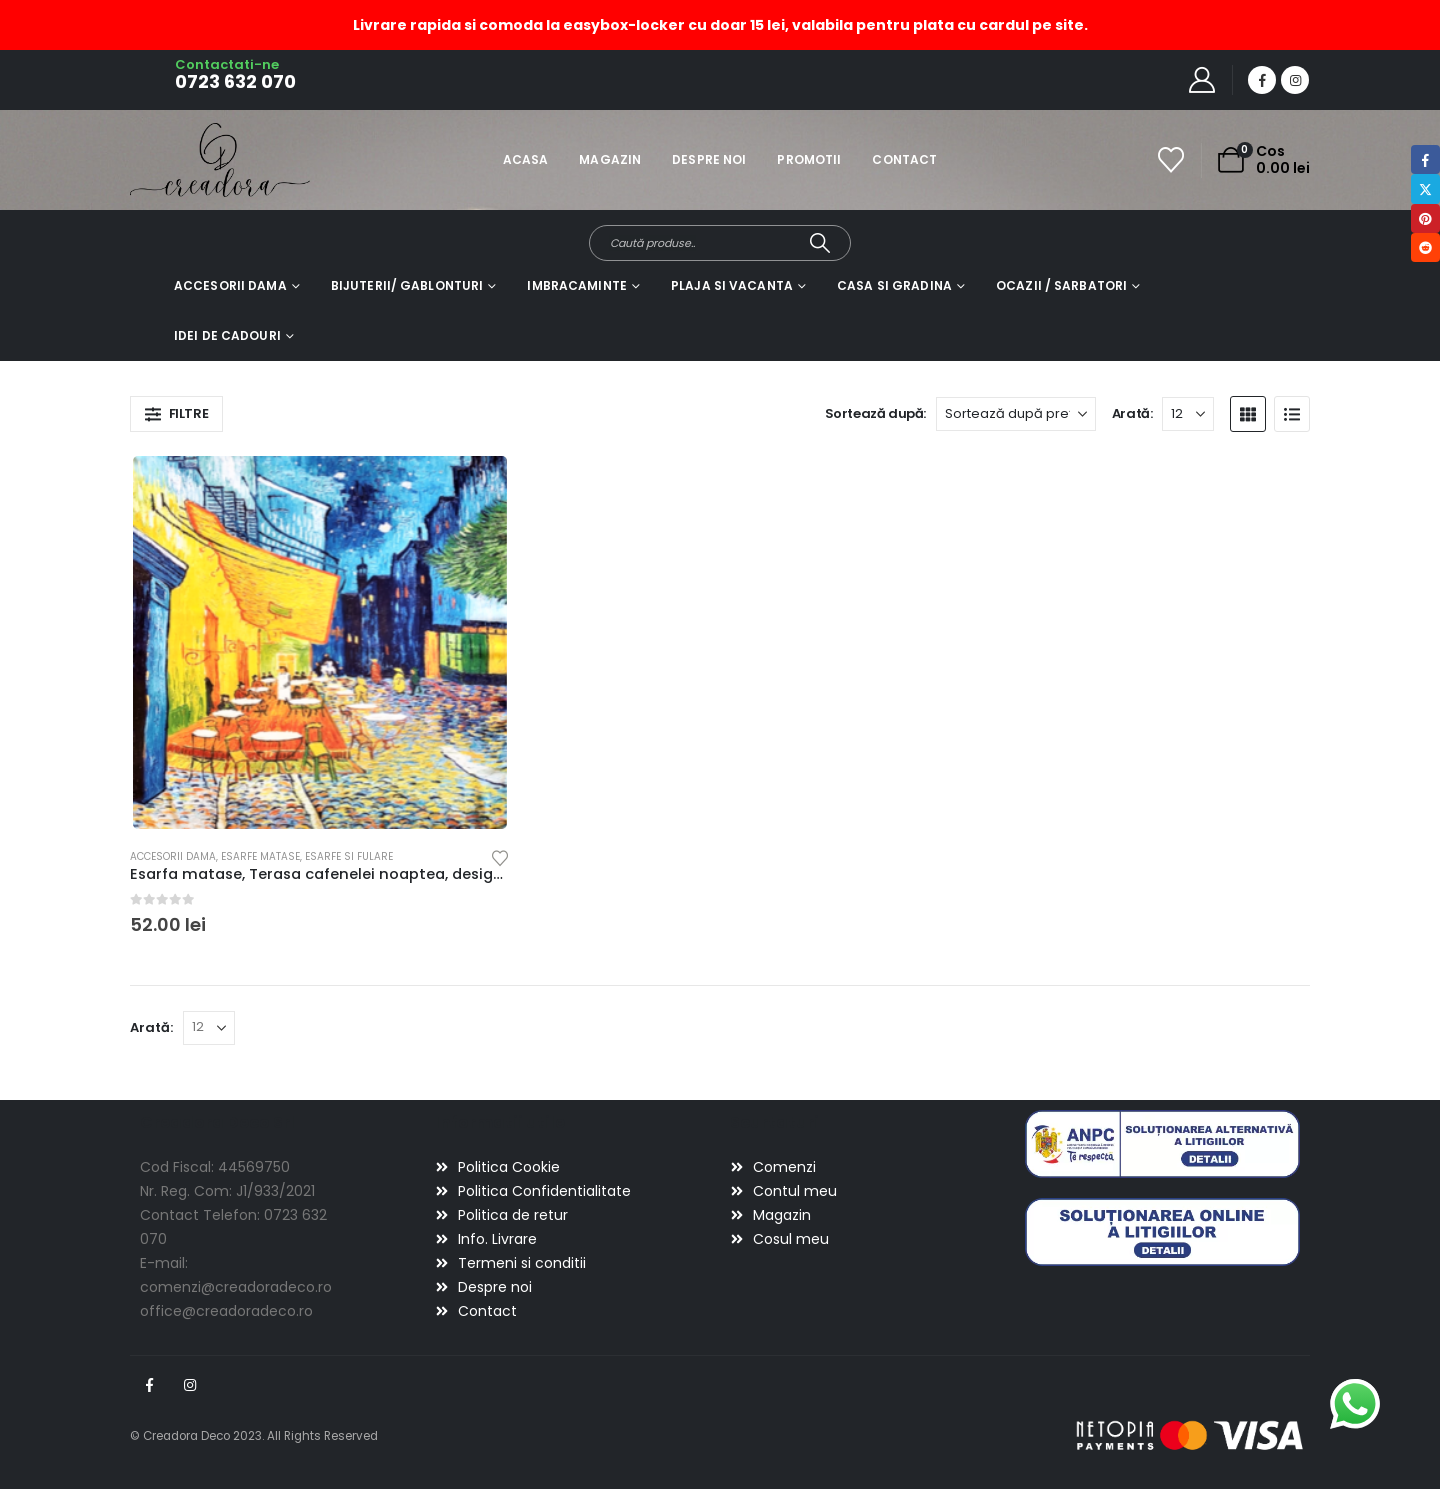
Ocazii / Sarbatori (1061, 285)
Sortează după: (876, 413)
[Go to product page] (319, 642)
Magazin (610, 159)
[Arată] (1188, 414)
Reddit (1425, 247)
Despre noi (709, 159)
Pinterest (1425, 218)
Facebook (149, 1385)
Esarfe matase (260, 856)
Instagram (190, 1385)
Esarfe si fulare (349, 856)
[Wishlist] (1171, 160)
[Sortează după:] (1016, 414)
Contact (904, 159)
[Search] (820, 243)
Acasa (526, 159)
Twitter (1425, 188)
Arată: (1132, 413)
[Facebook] (1262, 80)
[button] (176, 414)
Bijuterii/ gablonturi (407, 285)
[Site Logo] (185, 159)
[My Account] (1202, 80)
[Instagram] (1295, 80)
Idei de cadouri (227, 335)
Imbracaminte (576, 285)
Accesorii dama (230, 285)
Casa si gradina (894, 285)
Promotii (809, 159)
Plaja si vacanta (732, 285)
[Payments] (1190, 1435)
